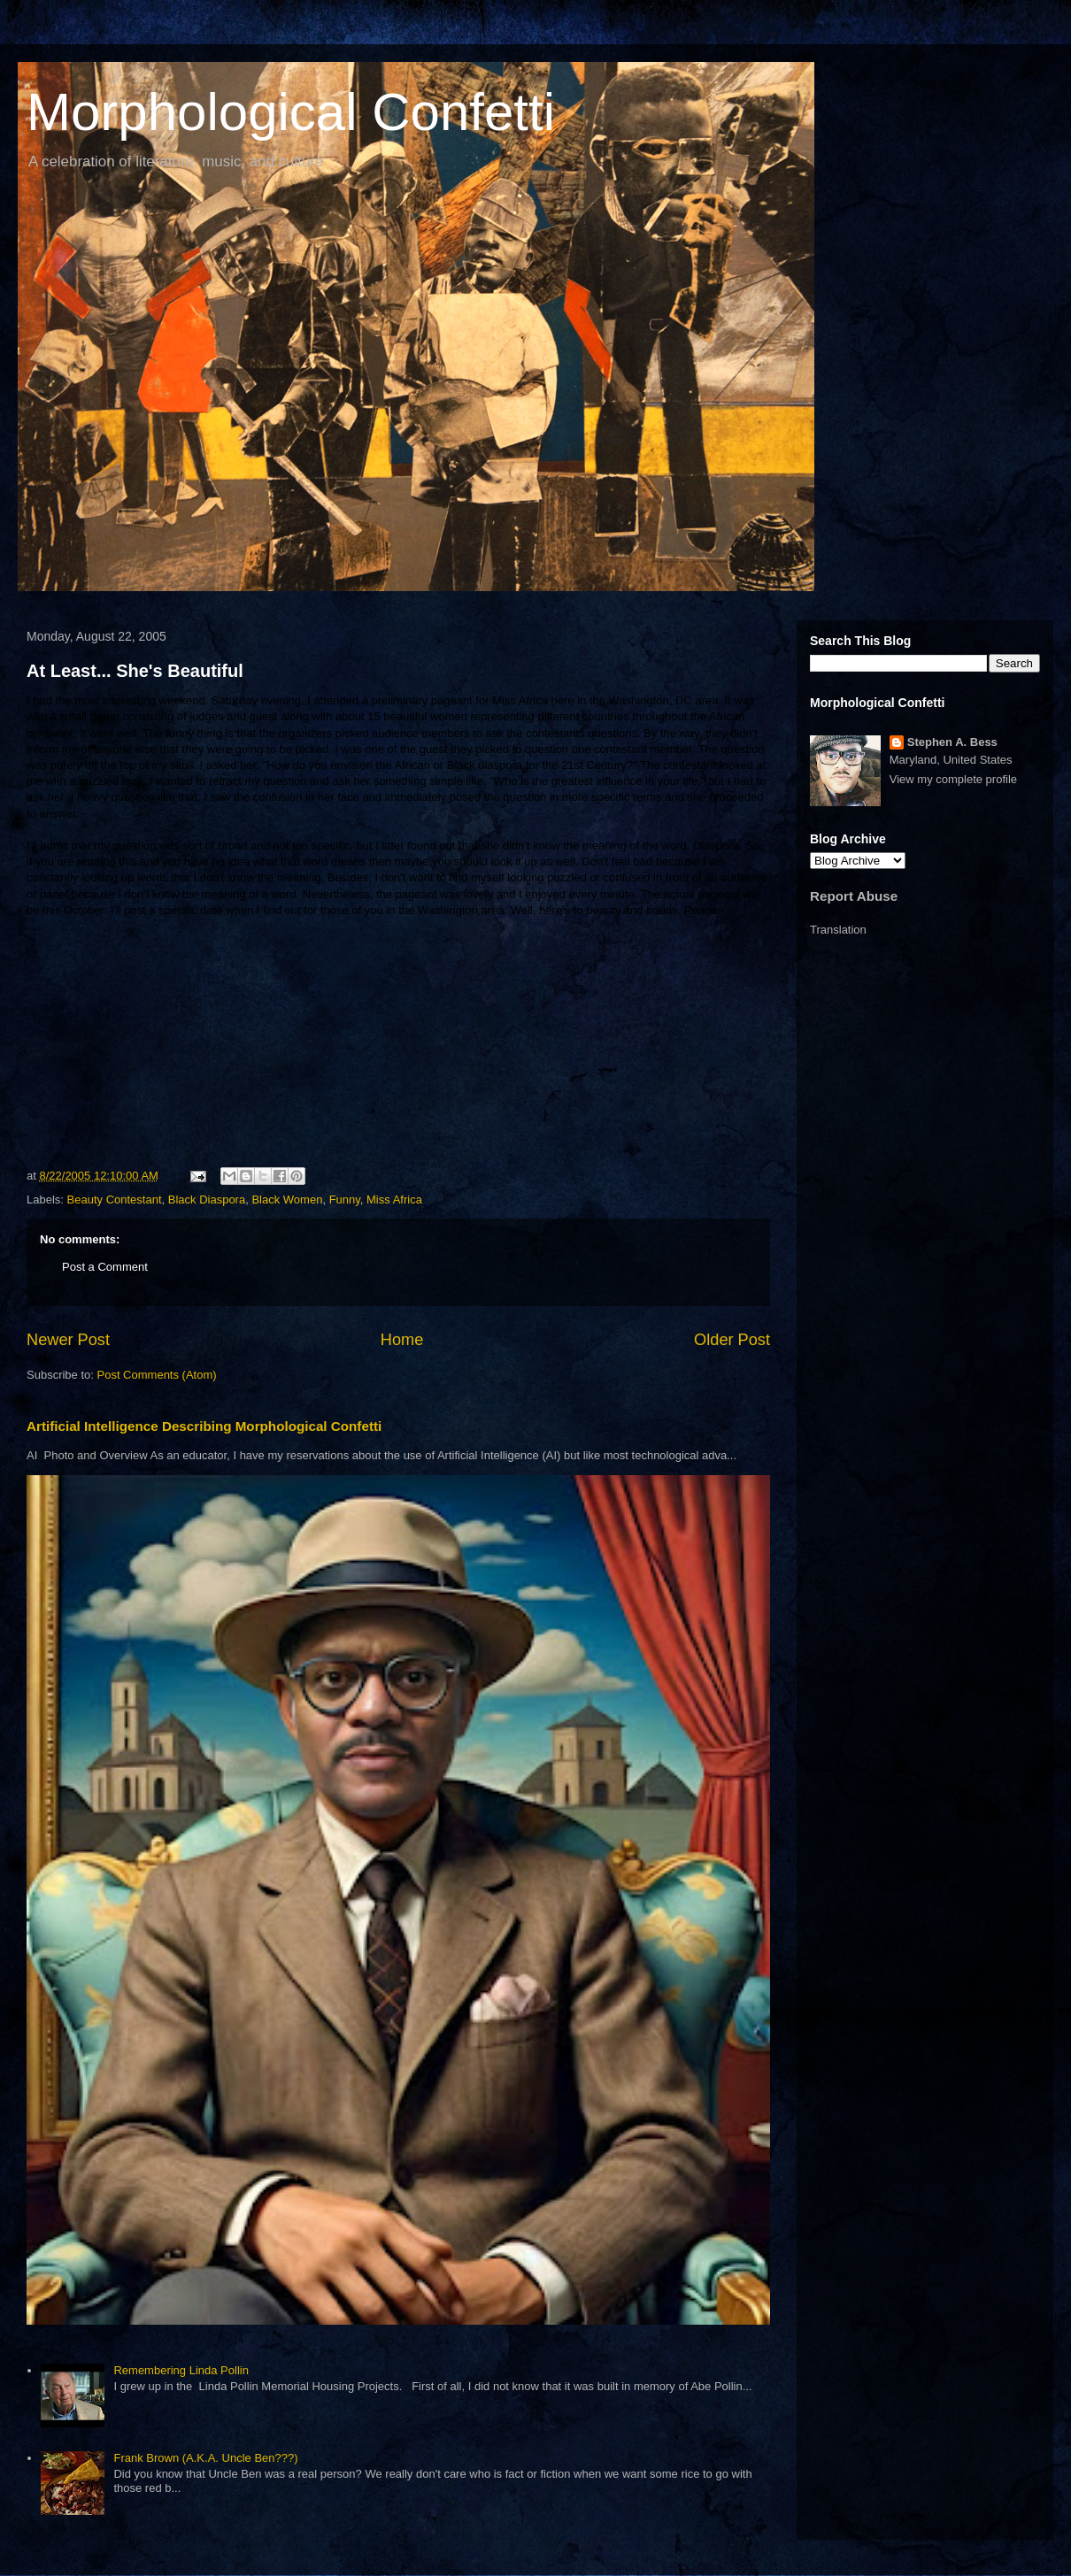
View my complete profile (953, 779)
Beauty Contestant (114, 1199)
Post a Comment (105, 1266)
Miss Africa (394, 1199)
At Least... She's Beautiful (135, 671)
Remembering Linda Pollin (180, 2370)
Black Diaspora (206, 1199)
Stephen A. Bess (952, 742)
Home (402, 1340)
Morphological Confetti (291, 112)
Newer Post (68, 1340)
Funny (344, 1199)
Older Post (732, 1340)
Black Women (286, 1199)
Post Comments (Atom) (157, 1374)
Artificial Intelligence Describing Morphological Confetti (204, 1426)
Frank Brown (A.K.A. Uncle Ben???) (205, 2458)
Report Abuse (854, 896)
